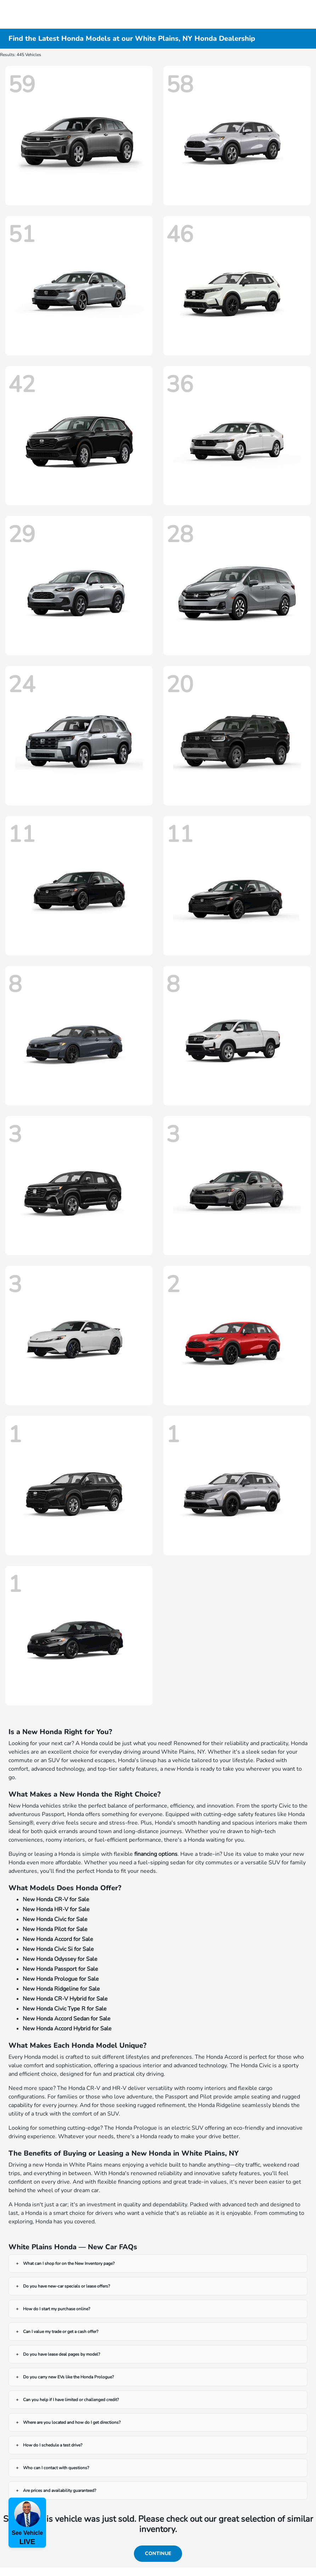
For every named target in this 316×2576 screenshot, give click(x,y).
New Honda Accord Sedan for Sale (67, 2019)
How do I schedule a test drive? (52, 2445)
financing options (155, 1854)
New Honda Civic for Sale (55, 1919)
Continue (158, 2553)
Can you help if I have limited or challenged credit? (71, 2400)
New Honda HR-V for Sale (56, 1909)
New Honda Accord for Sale (58, 1939)
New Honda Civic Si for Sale (58, 1949)
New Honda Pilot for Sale (55, 1929)
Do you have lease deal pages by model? (61, 2354)
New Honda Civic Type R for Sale (65, 2009)
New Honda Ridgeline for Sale (61, 1989)
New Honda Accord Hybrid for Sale (67, 2028)
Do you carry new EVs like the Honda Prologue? (68, 2377)
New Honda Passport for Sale (60, 1969)
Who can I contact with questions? (56, 2468)
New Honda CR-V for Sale (56, 1899)
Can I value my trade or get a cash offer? (60, 2331)
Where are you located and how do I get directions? (71, 2422)
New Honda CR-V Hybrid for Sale (65, 1999)
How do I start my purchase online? (56, 2309)
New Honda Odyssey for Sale (60, 1959)
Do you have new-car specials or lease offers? (66, 2286)
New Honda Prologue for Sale (61, 1979)
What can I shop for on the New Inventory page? (68, 2263)
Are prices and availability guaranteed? (59, 2490)
